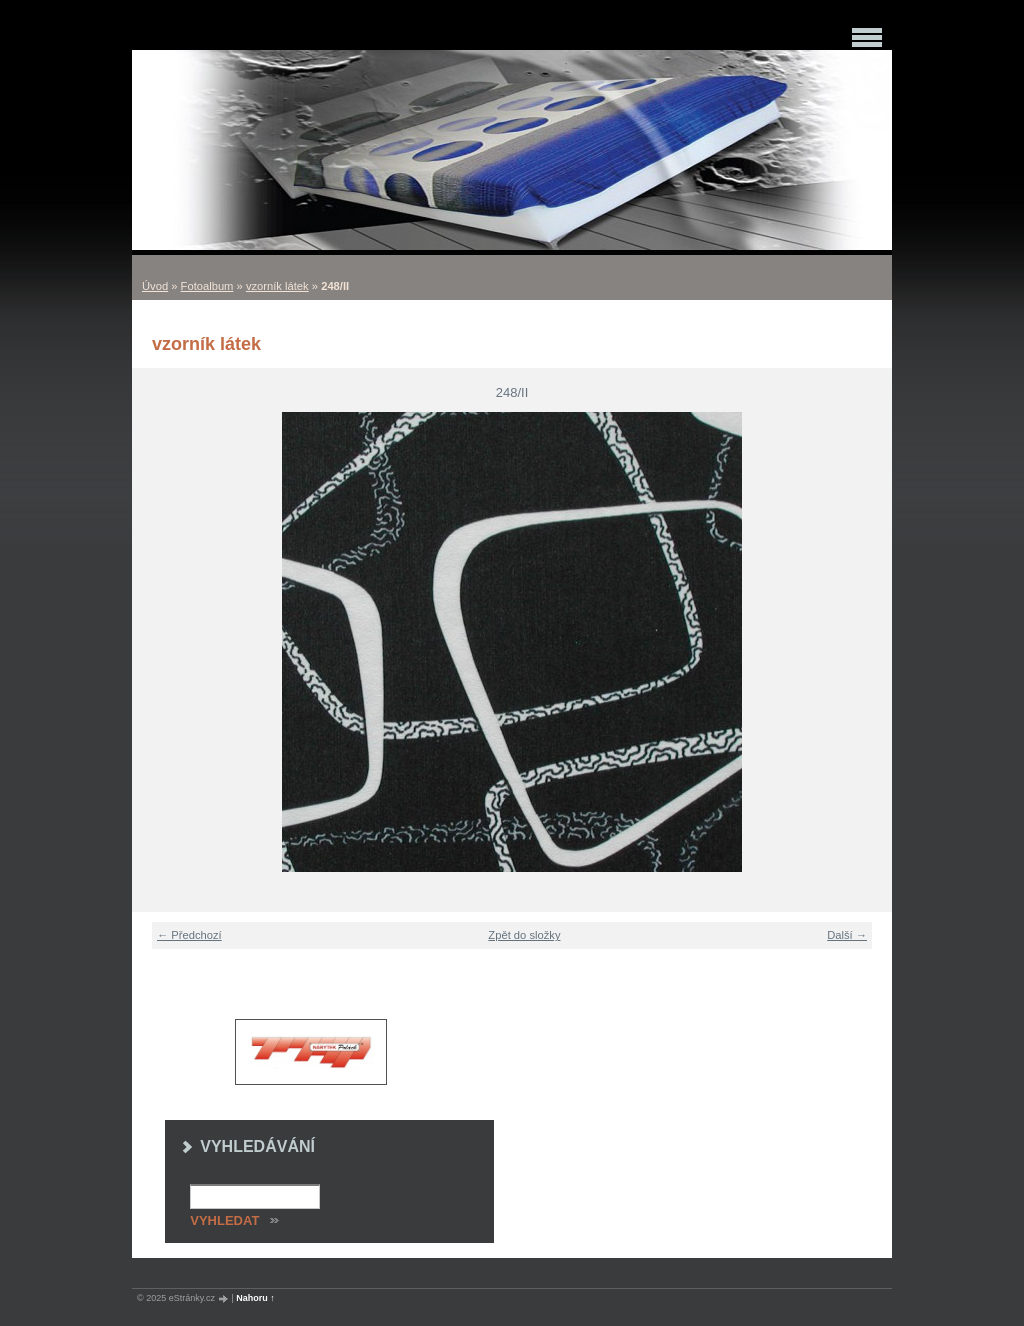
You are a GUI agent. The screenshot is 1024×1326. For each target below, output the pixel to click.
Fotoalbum (207, 286)
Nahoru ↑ (255, 1298)
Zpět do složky (524, 935)
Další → (847, 935)
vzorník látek (277, 286)
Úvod (155, 286)
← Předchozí (189, 935)
